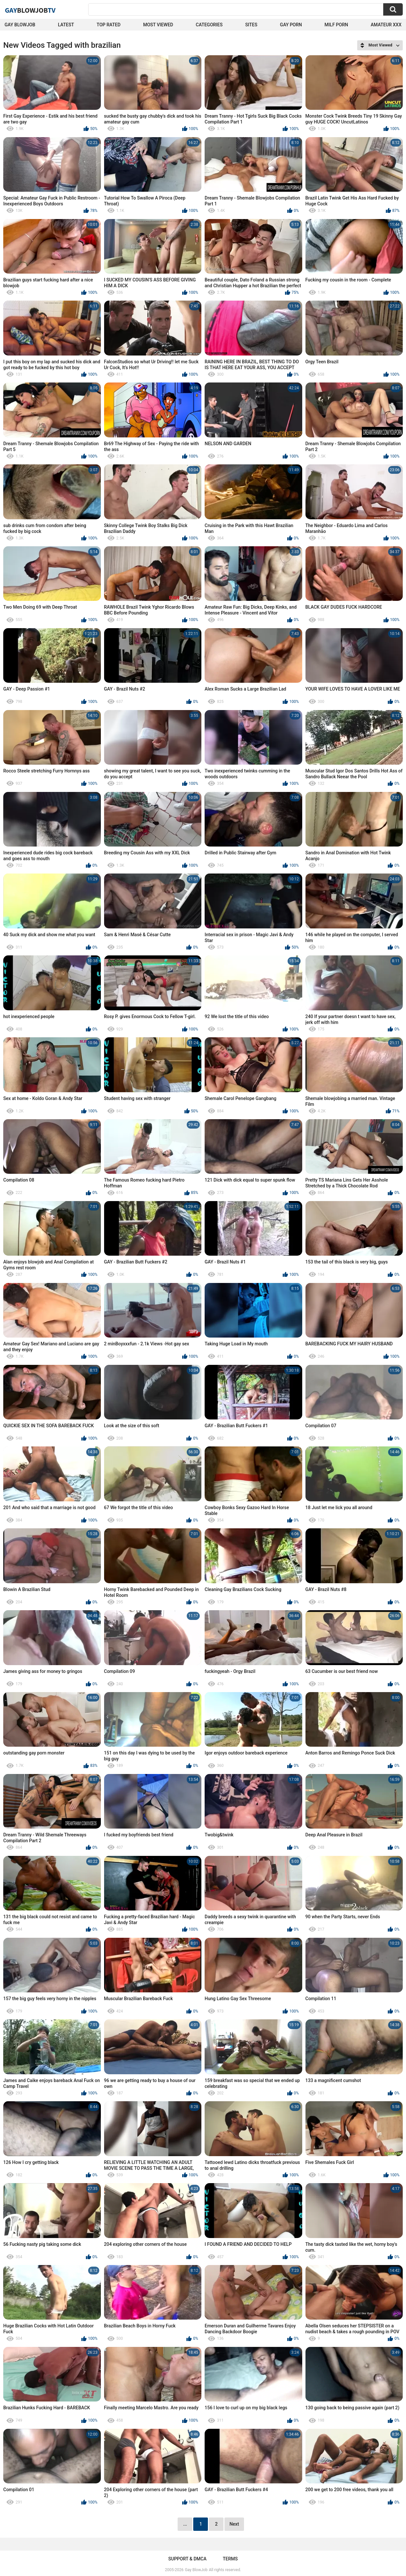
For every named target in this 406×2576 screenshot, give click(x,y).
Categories (209, 24)
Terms (230, 2558)
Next (234, 2524)
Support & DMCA (187, 2558)
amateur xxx (386, 24)
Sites (251, 24)
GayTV (30, 10)
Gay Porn (291, 24)
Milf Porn (336, 24)
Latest (66, 24)
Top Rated (108, 24)
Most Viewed (158, 24)
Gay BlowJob (20, 24)
